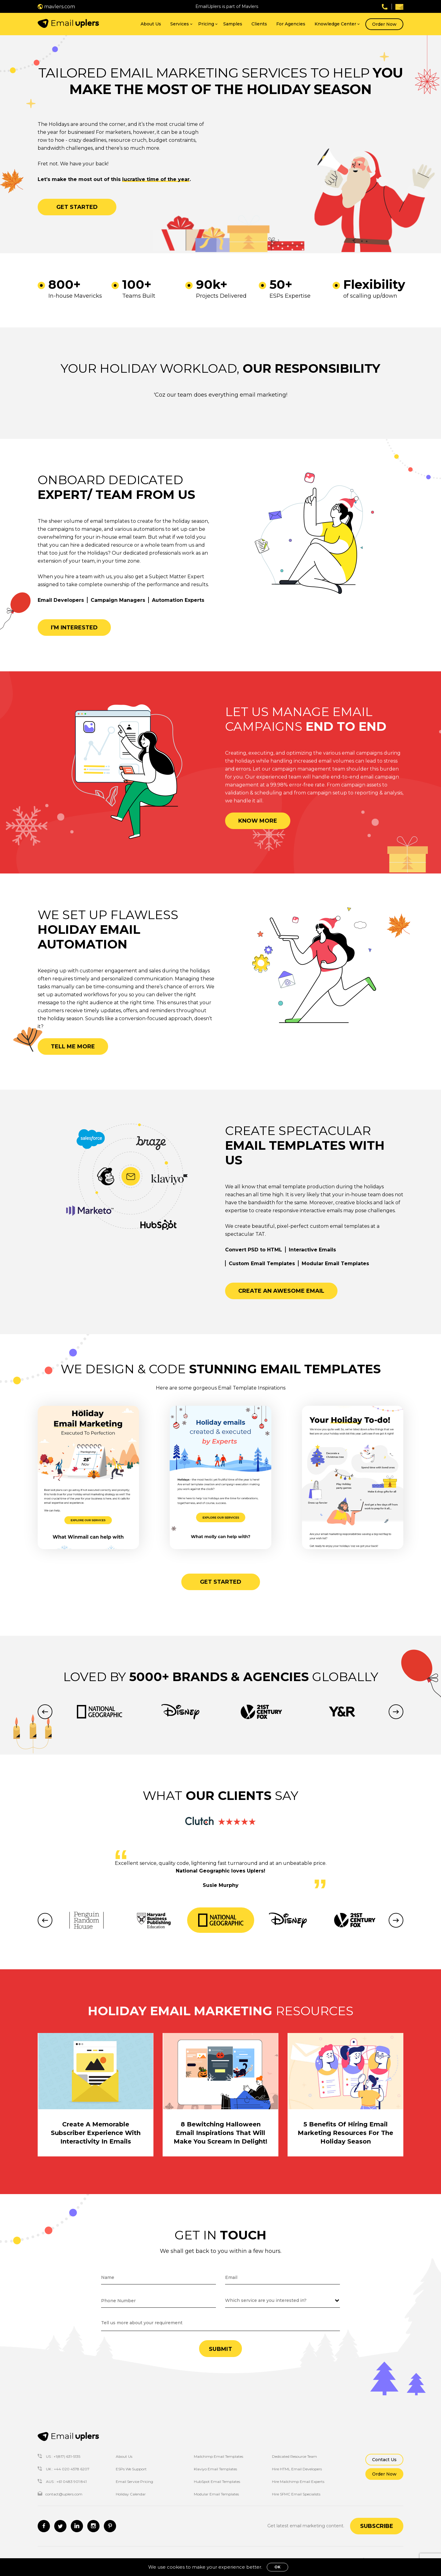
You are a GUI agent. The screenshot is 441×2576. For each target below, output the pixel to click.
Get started (77, 207)
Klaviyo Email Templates (215, 2469)
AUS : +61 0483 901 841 (62, 2481)
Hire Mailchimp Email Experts (298, 2481)
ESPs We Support (131, 2469)
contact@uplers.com (60, 2494)
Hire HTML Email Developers (297, 2469)
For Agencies (290, 24)
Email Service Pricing (134, 2481)
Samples (232, 24)
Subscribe (376, 2526)
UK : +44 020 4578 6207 (63, 2469)
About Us (151, 24)
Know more (257, 820)
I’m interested (74, 627)
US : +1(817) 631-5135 (59, 2456)
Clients (259, 24)
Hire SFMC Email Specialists (296, 2494)
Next (396, 1711)
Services (179, 24)
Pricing (206, 24)
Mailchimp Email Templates (218, 2456)
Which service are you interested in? (266, 2300)
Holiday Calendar (131, 2494)
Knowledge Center (335, 24)
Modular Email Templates (216, 2494)
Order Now (384, 24)
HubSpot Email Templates (217, 2481)
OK (277, 2567)
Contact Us (384, 2459)
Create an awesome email (281, 1291)
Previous (45, 1711)
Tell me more (73, 1046)
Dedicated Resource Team (294, 2456)
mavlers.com (56, 6)
